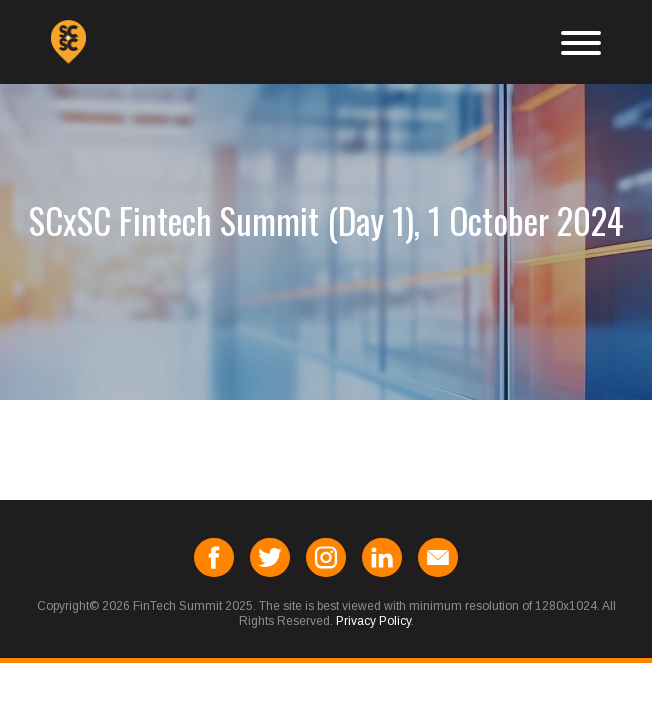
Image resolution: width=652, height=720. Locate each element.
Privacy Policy (373, 621)
